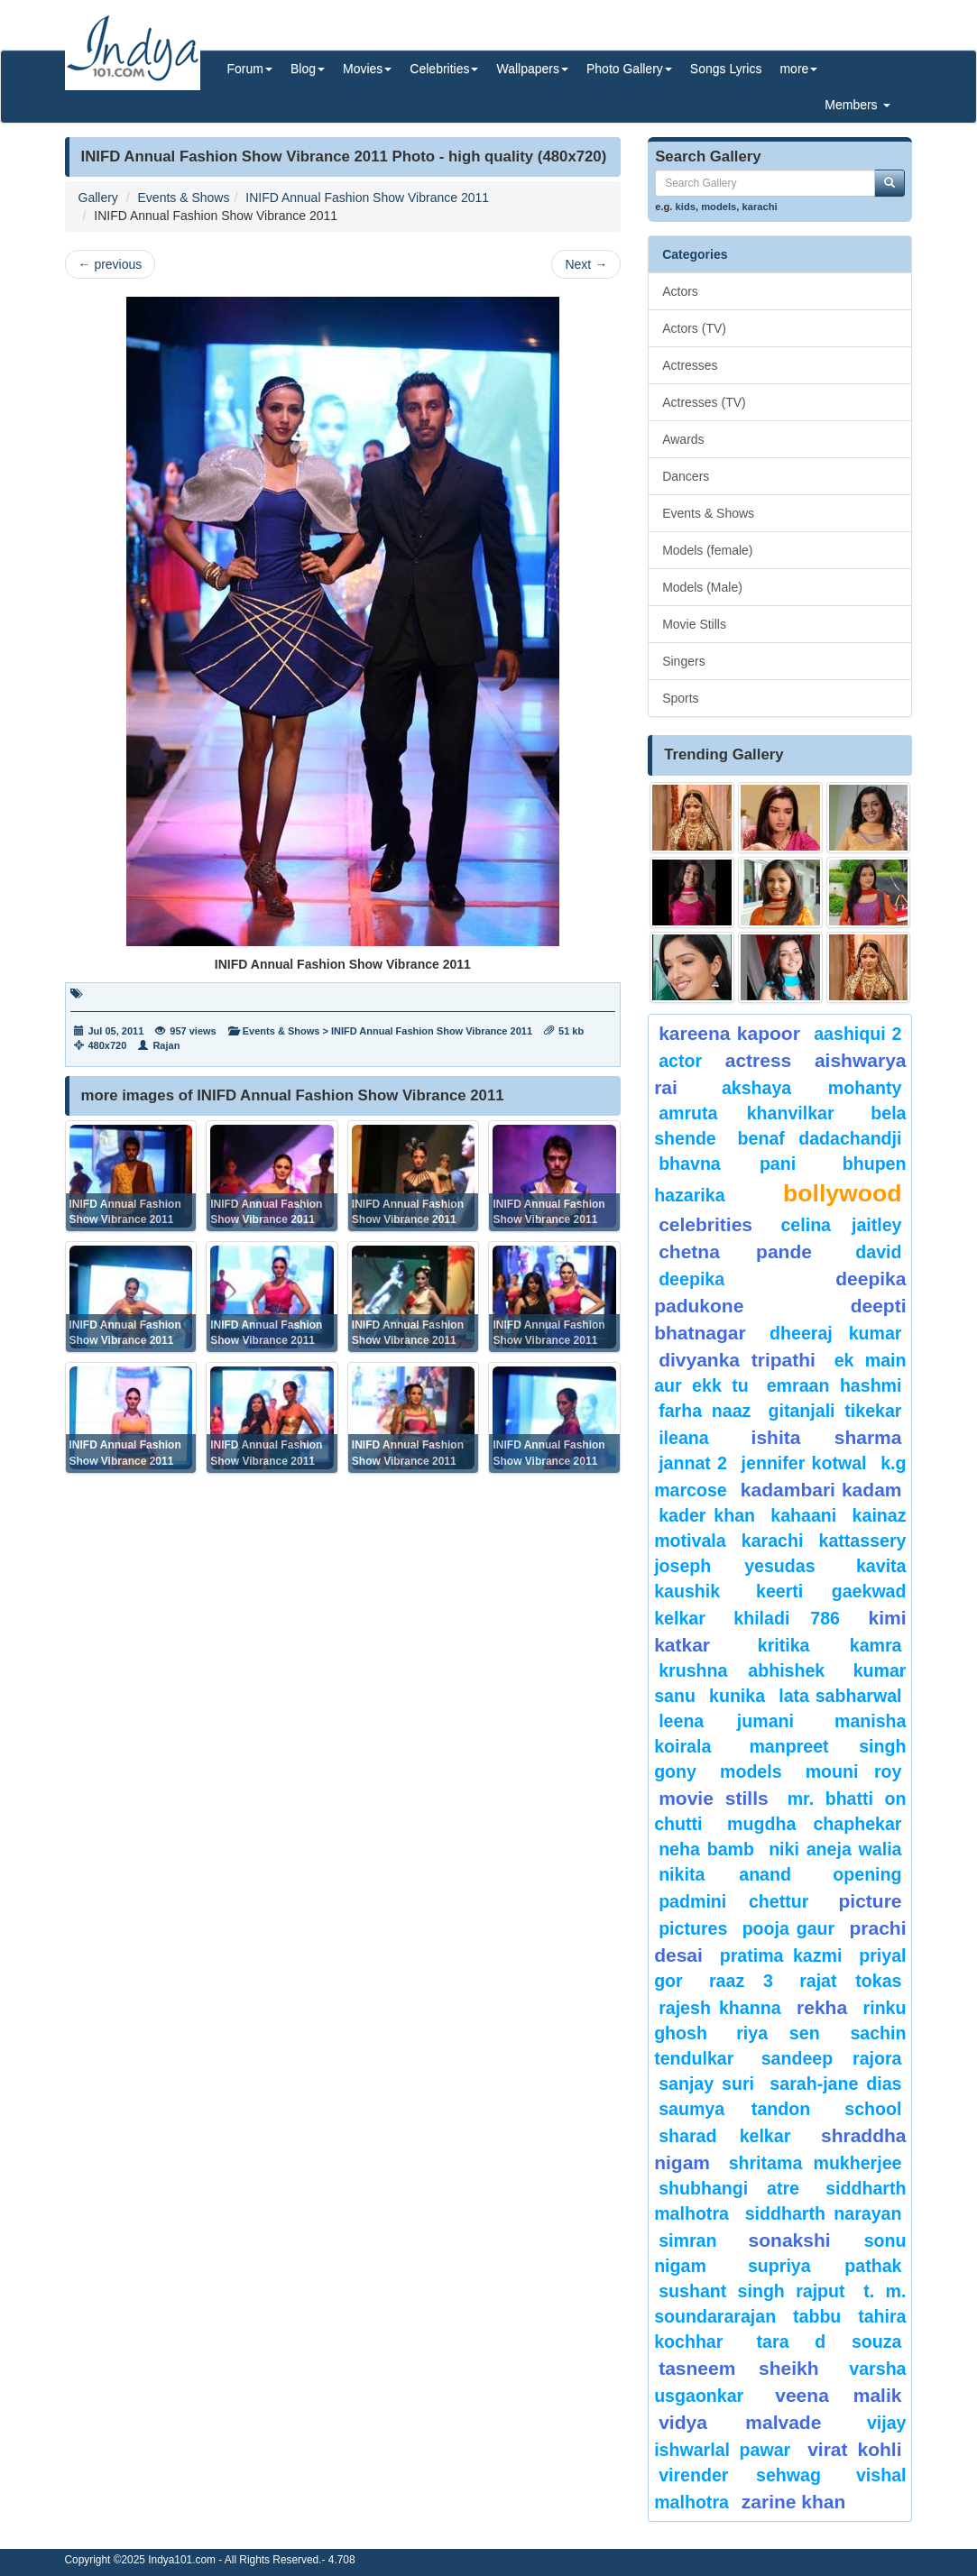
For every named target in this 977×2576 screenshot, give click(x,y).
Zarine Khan (794, 2501)
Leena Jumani (726, 1721)
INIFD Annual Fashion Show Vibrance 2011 (367, 197)
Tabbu (817, 2316)
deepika (691, 1279)
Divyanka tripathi (737, 1359)
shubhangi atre (729, 2188)
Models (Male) (702, 587)
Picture (869, 1901)
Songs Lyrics (726, 68)
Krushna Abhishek (742, 1670)
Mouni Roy (854, 1771)
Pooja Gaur (788, 1928)
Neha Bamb (706, 1849)
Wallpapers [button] (532, 68)
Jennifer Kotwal (804, 1463)
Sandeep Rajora (831, 2058)
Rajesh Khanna (719, 2008)
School (872, 2109)
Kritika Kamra (830, 1645)
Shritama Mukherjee (815, 2163)
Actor (680, 1061)
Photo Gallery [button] (629, 68)
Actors (680, 291)
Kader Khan (707, 1515)
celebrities (705, 1224)
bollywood (842, 1193)
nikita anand (725, 1874)
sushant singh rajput (751, 2291)
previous (110, 264)
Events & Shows (184, 197)
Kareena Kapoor (729, 1033)
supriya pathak (825, 2266)
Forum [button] (249, 68)
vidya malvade (740, 2422)
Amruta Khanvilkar (746, 1113)
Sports (680, 698)
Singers (683, 661)
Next (586, 264)
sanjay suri (706, 2083)
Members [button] (857, 104)
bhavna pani (727, 1163)
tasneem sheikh (738, 2368)
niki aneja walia (835, 1849)
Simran (687, 2240)
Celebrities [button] (444, 68)
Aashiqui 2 (857, 1034)
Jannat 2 (693, 1463)
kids (686, 206)
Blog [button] (307, 68)
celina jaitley (840, 1225)
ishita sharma (826, 1437)
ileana (700, 1438)
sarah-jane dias (835, 2083)
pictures (693, 1928)
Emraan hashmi (834, 1385)
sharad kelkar (724, 2136)
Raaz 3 (741, 1981)
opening (867, 1874)
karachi (760, 206)
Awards (683, 439)
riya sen (788, 2033)
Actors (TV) (694, 328)
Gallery (98, 197)
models (718, 206)
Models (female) (707, 550)
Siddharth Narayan (823, 2213)
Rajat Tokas (850, 1981)
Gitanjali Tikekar (835, 1411)
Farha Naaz (705, 1411)
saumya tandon (734, 2109)
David (878, 1252)
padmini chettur (733, 1901)
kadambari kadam (821, 1489)
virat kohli (854, 2449)
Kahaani (803, 1515)
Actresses (689, 365)
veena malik (838, 2395)
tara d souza (829, 2341)
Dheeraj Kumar (835, 1333)
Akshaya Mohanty (812, 1088)
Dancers (685, 476)
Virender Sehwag (740, 2475)
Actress (758, 1060)
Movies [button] (367, 68)
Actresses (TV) (704, 402)
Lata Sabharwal (840, 1696)
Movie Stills (694, 624)
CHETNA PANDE (735, 1251)
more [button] (798, 68)
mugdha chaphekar (814, 1824)
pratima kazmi (781, 1955)
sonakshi (802, 2240)
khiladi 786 (786, 1618)
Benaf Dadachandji (820, 1138)
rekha (822, 2007)
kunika (737, 1696)
